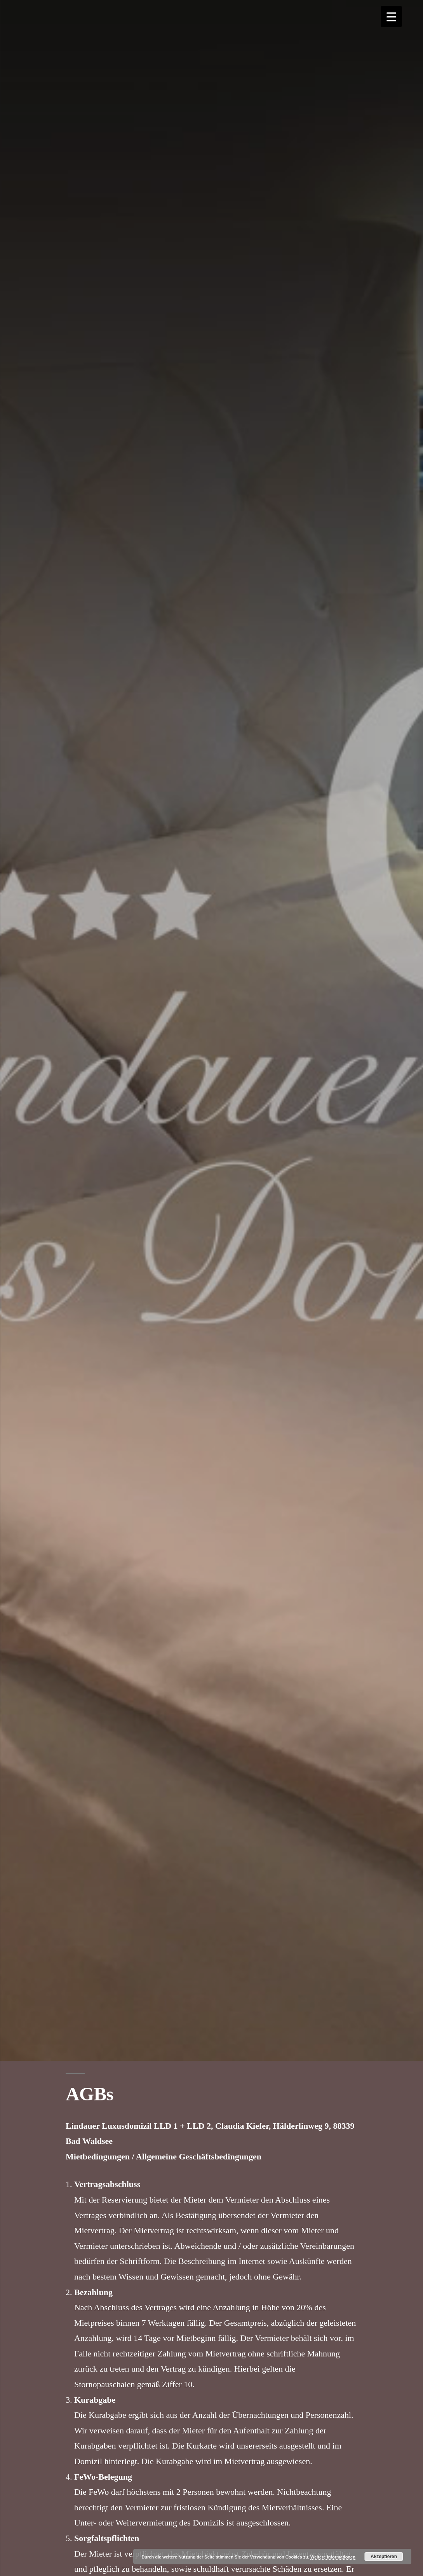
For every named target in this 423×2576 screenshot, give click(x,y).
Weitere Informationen (332, 2557)
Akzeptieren (384, 2556)
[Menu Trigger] (391, 16)
